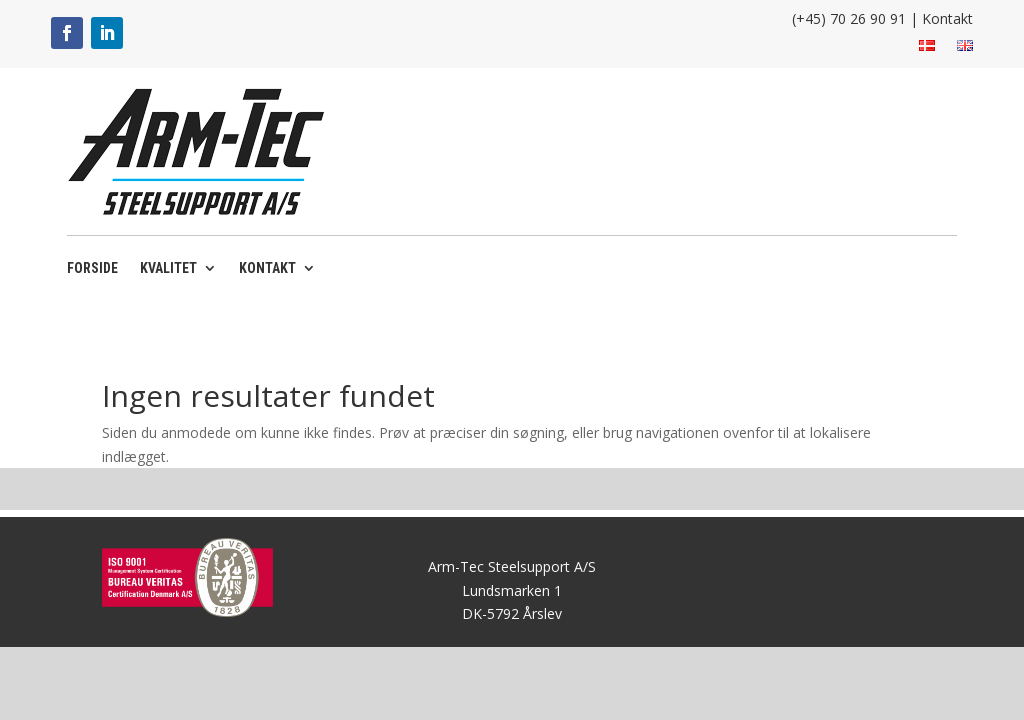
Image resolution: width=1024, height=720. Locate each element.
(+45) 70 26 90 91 (849, 18)
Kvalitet (168, 268)
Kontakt (947, 18)
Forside (92, 268)
